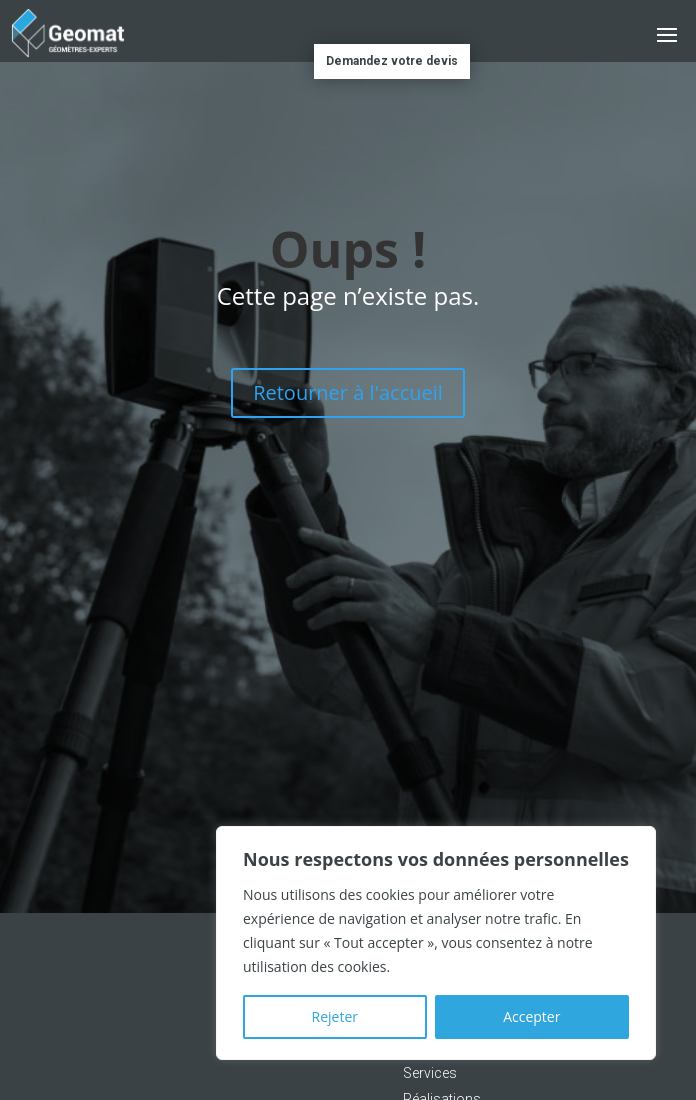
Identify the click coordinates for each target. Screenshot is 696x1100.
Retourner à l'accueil (348, 392)
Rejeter (335, 1016)
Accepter (531, 1016)
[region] (436, 943)
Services (430, 1073)
